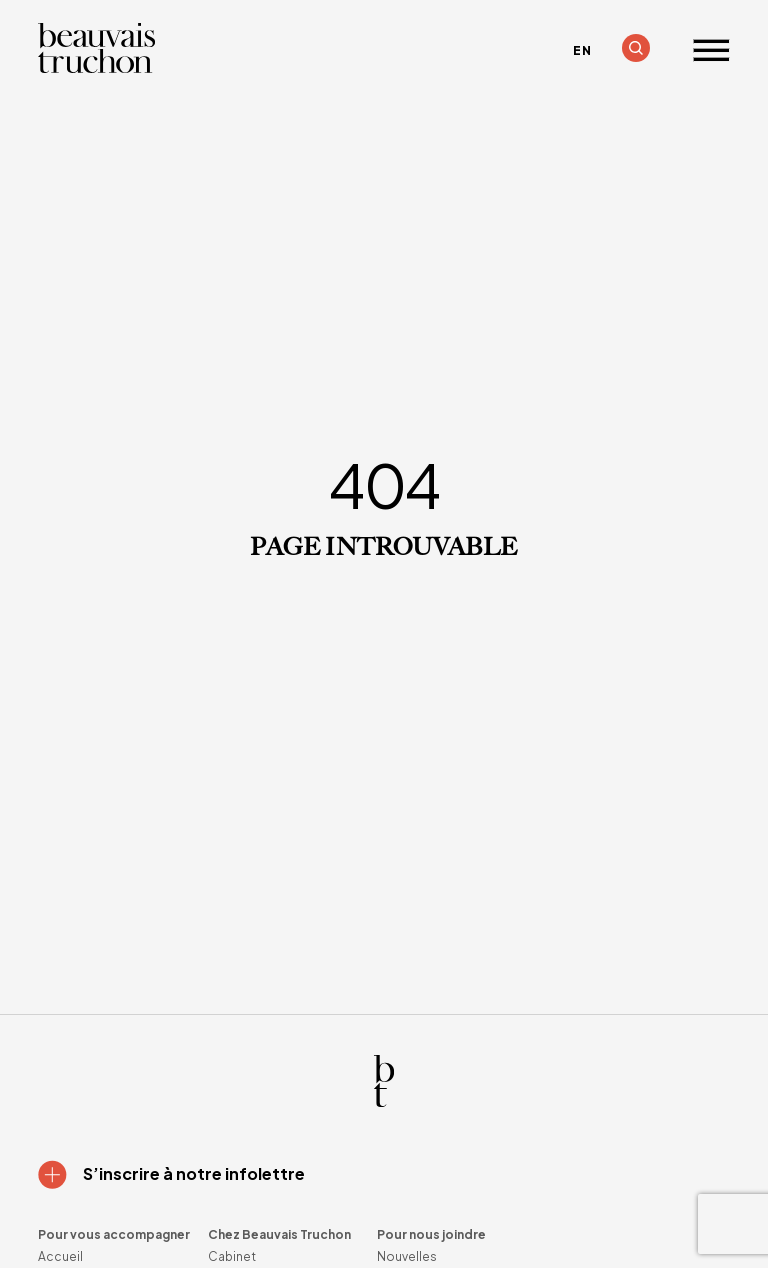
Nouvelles (407, 1256)
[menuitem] (582, 51)
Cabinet (232, 1256)
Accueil (60, 1256)
